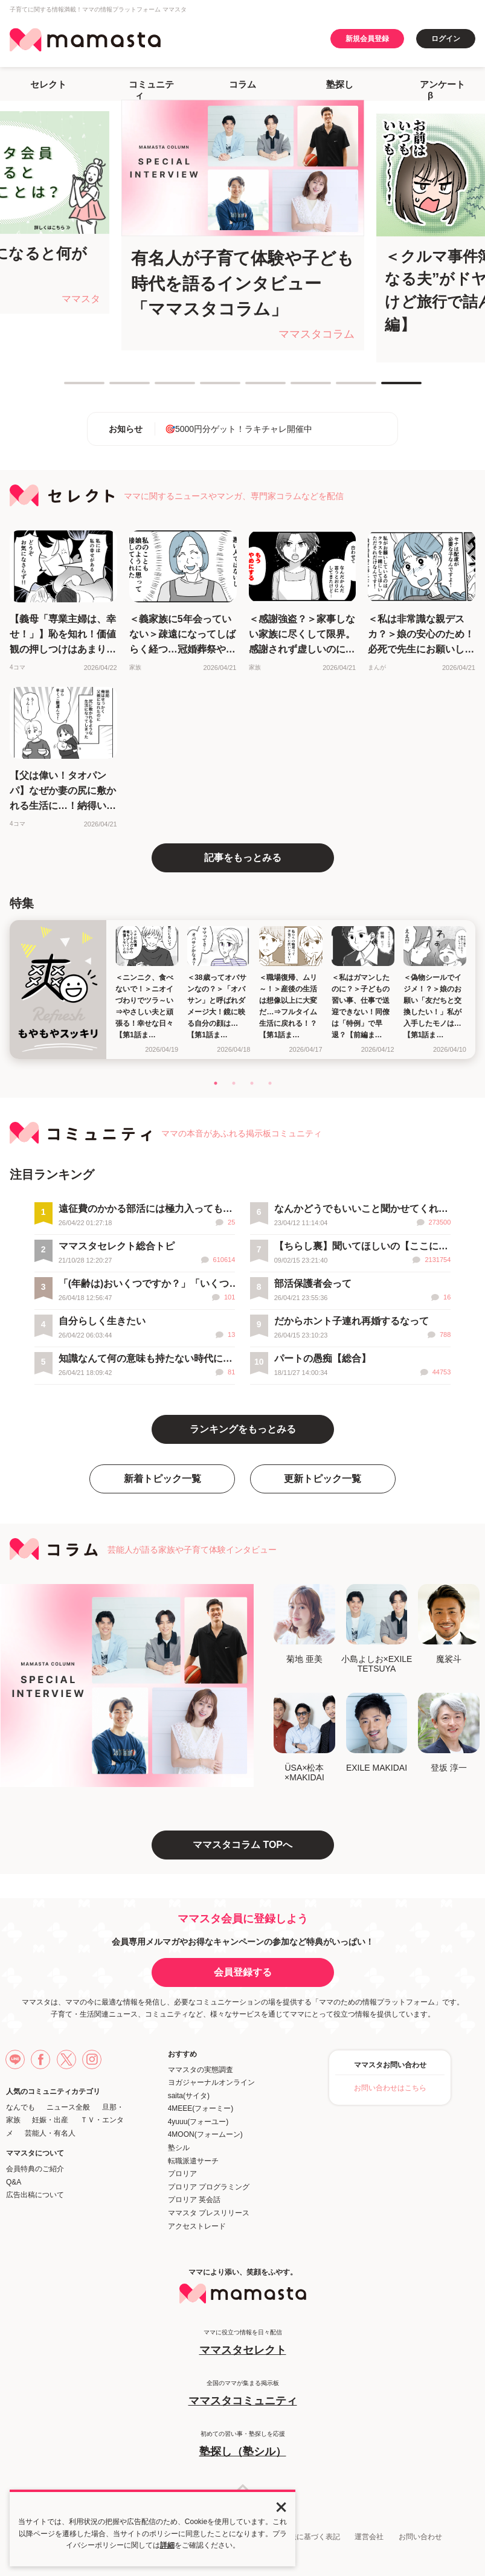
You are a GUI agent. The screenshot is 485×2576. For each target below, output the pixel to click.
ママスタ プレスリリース (208, 2213)
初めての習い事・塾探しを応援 (242, 2444)
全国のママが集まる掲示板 (242, 2394)
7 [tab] (342, 388)
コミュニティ (151, 89)
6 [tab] (297, 388)
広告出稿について (35, 2195)
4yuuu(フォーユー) (198, 2121)
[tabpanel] (242, 225)
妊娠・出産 (50, 2120)
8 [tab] (387, 388)
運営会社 (369, 2537)
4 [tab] (206, 388)
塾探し (339, 84)
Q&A (13, 2182)
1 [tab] (70, 388)
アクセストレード (197, 2226)
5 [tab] (251, 388)
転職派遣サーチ (193, 2161)
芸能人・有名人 (50, 2133)
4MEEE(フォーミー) (201, 2108)
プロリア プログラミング (208, 2187)
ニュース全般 (68, 2107)
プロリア (182, 2173)
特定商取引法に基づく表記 (296, 2537)
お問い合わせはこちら (390, 2088)
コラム (242, 84)
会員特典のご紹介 (35, 2169)
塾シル (179, 2147)
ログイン (445, 38)
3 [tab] (161, 388)
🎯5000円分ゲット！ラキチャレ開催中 (238, 429)
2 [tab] (115, 388)
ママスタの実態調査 (200, 2070)
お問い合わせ (420, 2537)
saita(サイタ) (189, 2095)
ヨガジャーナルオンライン (211, 2082)
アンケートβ (442, 89)
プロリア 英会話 (194, 2199)
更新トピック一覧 (322, 1478)
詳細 (167, 2545)
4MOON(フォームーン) (205, 2134)
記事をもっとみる (242, 857)
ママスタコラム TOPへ (242, 1845)
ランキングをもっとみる (243, 1429)
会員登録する (243, 1972)
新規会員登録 (367, 38)
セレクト (48, 84)
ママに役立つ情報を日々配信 (242, 2343)
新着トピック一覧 (162, 1478)
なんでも (20, 2107)
